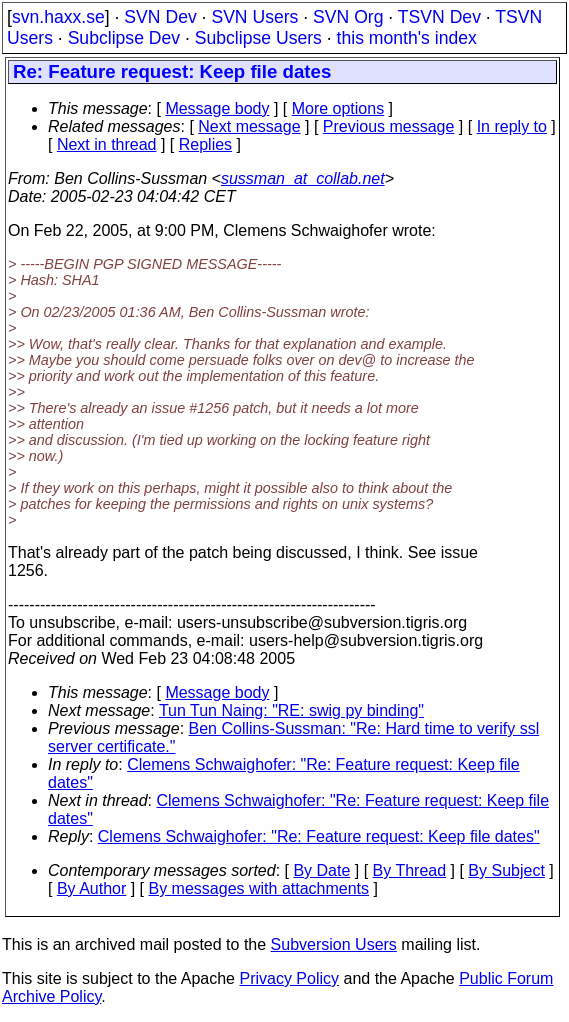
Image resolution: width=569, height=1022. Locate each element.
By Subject (506, 870)
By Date (321, 870)
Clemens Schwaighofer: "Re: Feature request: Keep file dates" (319, 836)
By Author (91, 888)
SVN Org (348, 17)
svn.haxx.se (58, 17)
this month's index (407, 38)
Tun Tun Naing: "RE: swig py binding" (291, 710)
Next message (249, 126)
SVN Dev (160, 17)
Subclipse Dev (124, 38)
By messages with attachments (259, 888)
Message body (217, 108)
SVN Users (254, 17)
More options (338, 108)
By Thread (410, 870)
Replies (205, 144)
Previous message (389, 126)
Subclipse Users (258, 38)
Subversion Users (334, 944)
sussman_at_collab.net (303, 178)
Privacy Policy (289, 978)
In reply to (512, 126)
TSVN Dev (439, 17)
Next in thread (107, 144)
